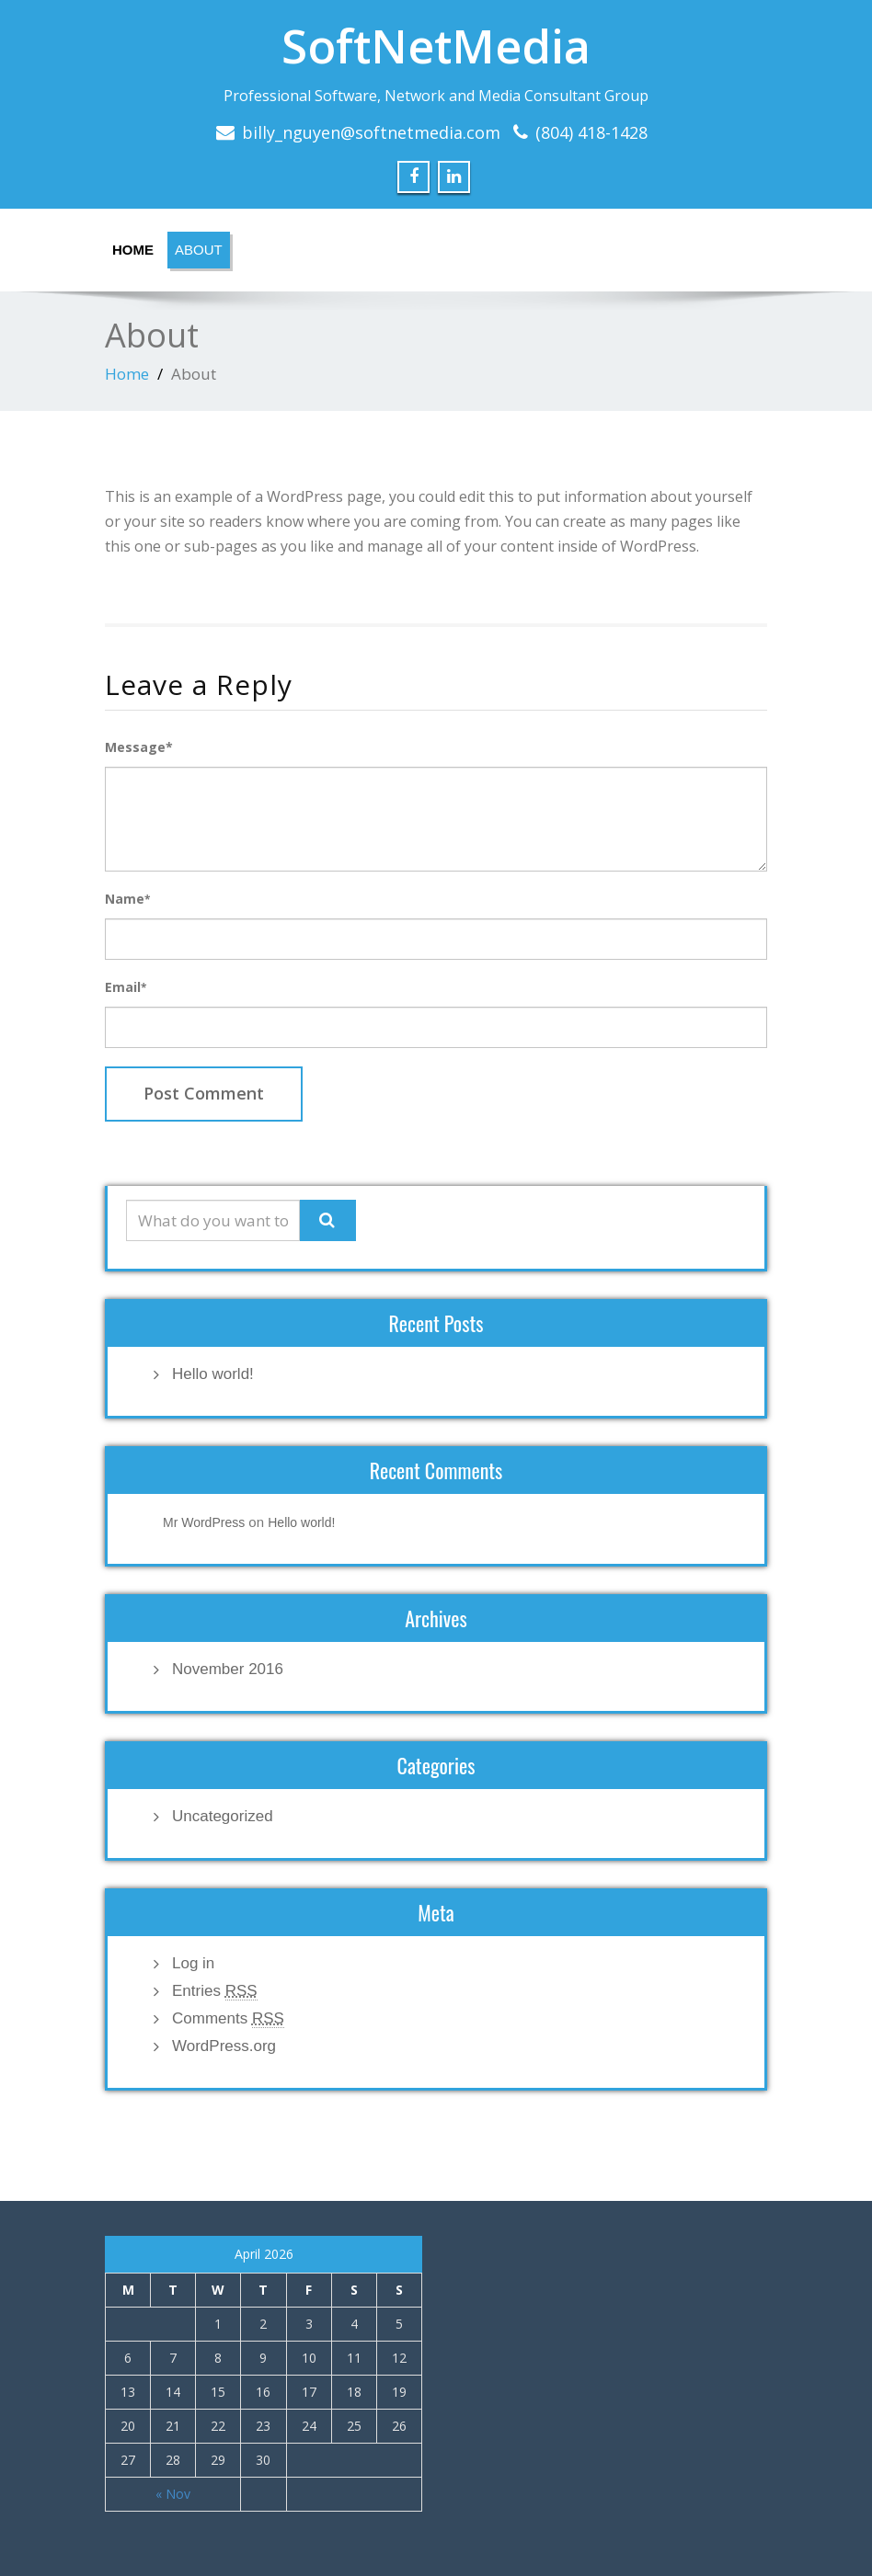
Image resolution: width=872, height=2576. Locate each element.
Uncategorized (222, 1816)
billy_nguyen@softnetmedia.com (371, 132)
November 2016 (227, 1669)
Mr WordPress (204, 1522)
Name (127, 898)
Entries (215, 1991)
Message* (139, 747)
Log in (193, 1963)
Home (133, 249)
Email (125, 987)
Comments (228, 2019)
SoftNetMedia (436, 46)
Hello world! (213, 1374)
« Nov (172, 2493)
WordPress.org (224, 2046)
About (199, 249)
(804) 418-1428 (591, 132)
